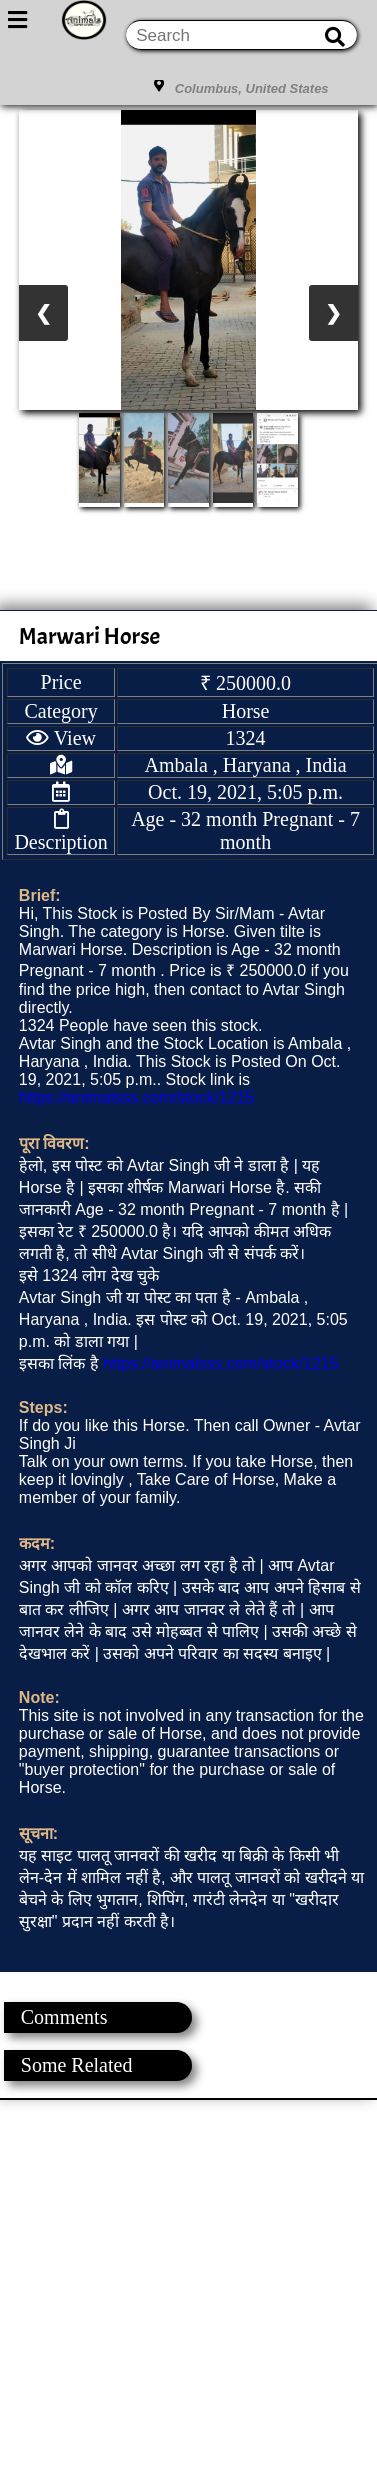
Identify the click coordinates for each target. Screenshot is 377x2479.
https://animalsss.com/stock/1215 (137, 1097)
